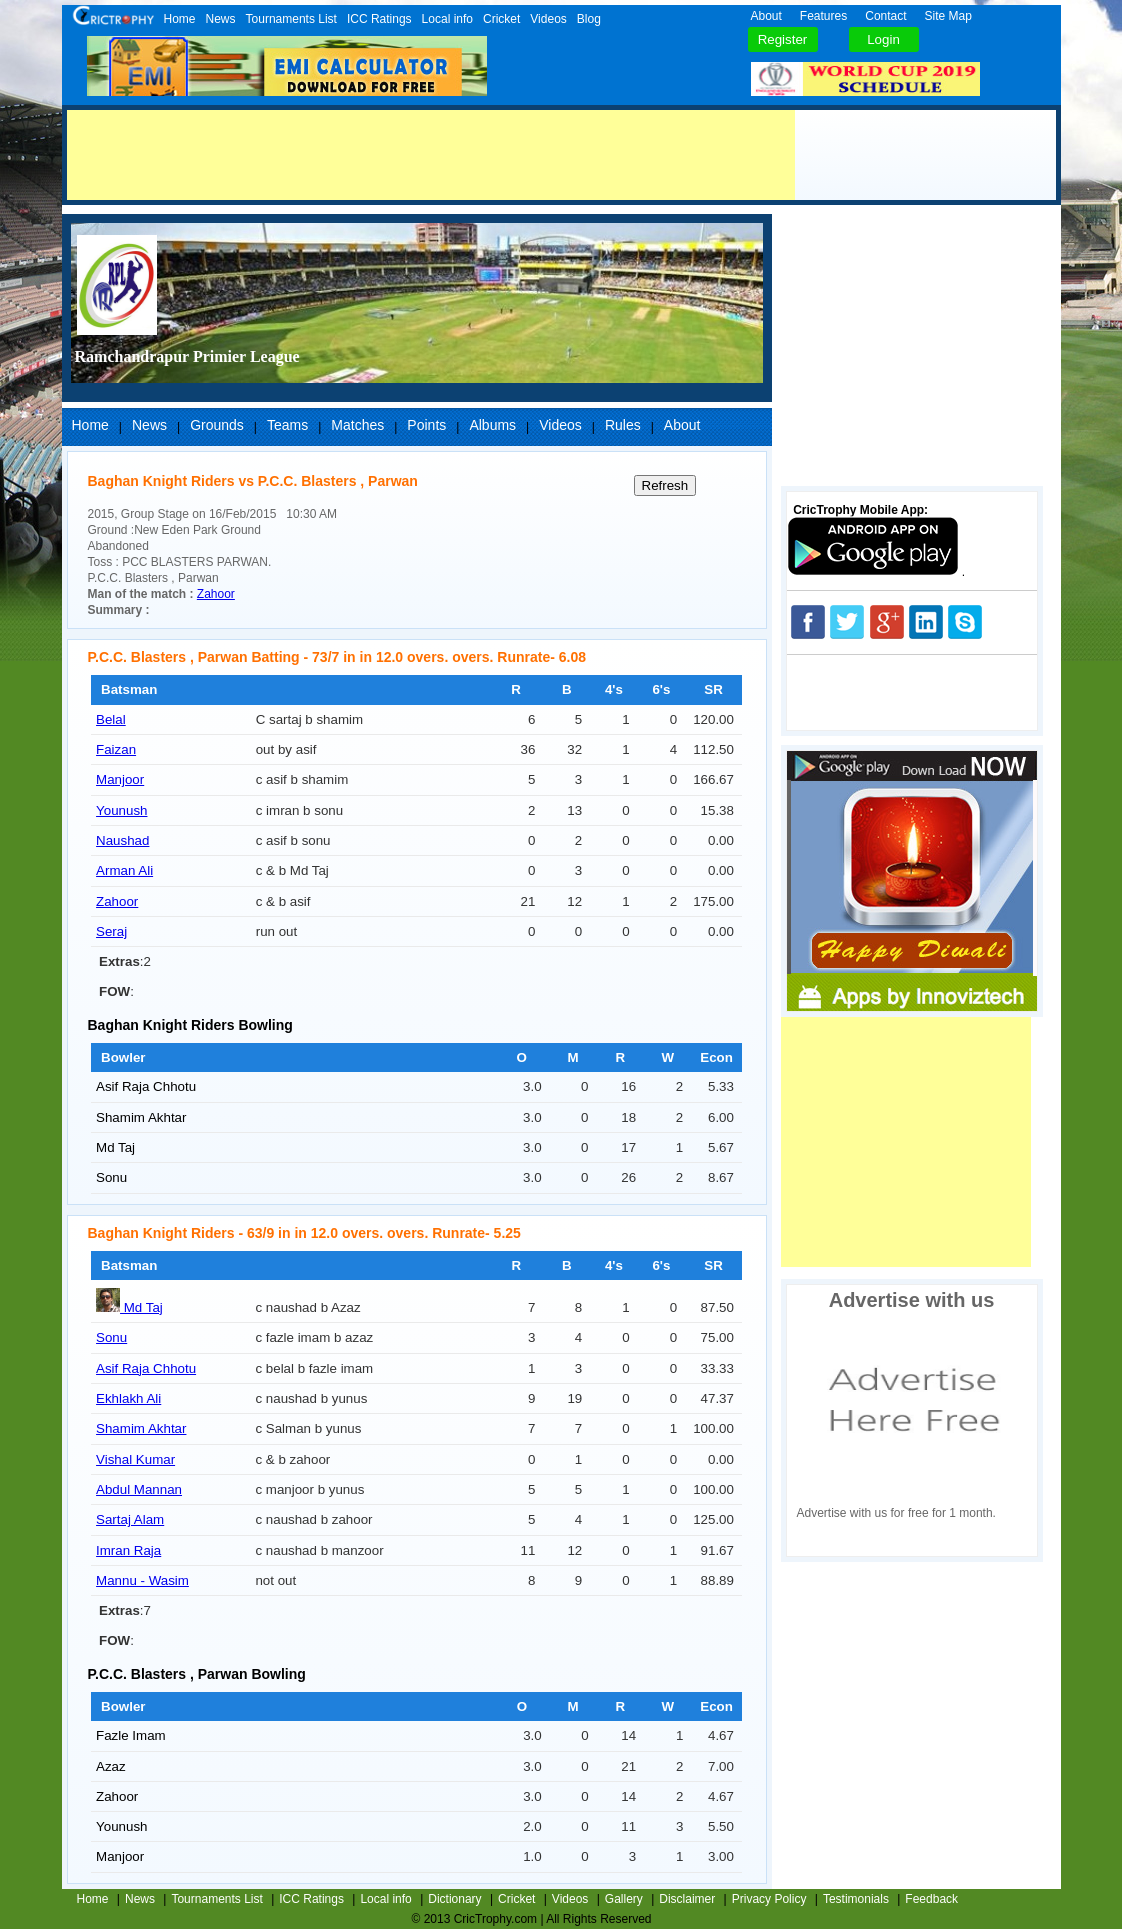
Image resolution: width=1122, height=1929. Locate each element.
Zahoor (216, 594)
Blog (589, 19)
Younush (121, 810)
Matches (357, 425)
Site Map (948, 16)
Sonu (111, 1177)
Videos (548, 19)
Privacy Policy (769, 1899)
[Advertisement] (431, 155)
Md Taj (115, 1147)
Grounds (217, 425)
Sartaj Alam (130, 1519)
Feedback (931, 1899)
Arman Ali (124, 870)
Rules (623, 425)
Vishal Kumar (135, 1459)
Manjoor (120, 779)
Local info (447, 19)
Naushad (122, 840)
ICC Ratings (379, 19)
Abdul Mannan (139, 1489)
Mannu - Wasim (142, 1580)
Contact (885, 16)
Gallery (624, 1899)
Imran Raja (128, 1550)
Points (426, 425)
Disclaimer (687, 1899)
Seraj (111, 931)
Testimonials (856, 1899)
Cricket (501, 19)
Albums (492, 425)
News (221, 19)
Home (180, 19)
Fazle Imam (131, 1735)
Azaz (111, 1766)
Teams (287, 425)
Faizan (116, 749)
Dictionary (454, 1899)
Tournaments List (291, 19)
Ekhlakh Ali (128, 1398)
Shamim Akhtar (141, 1117)
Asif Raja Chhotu (146, 1086)
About (766, 16)
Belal (111, 719)
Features (823, 16)
